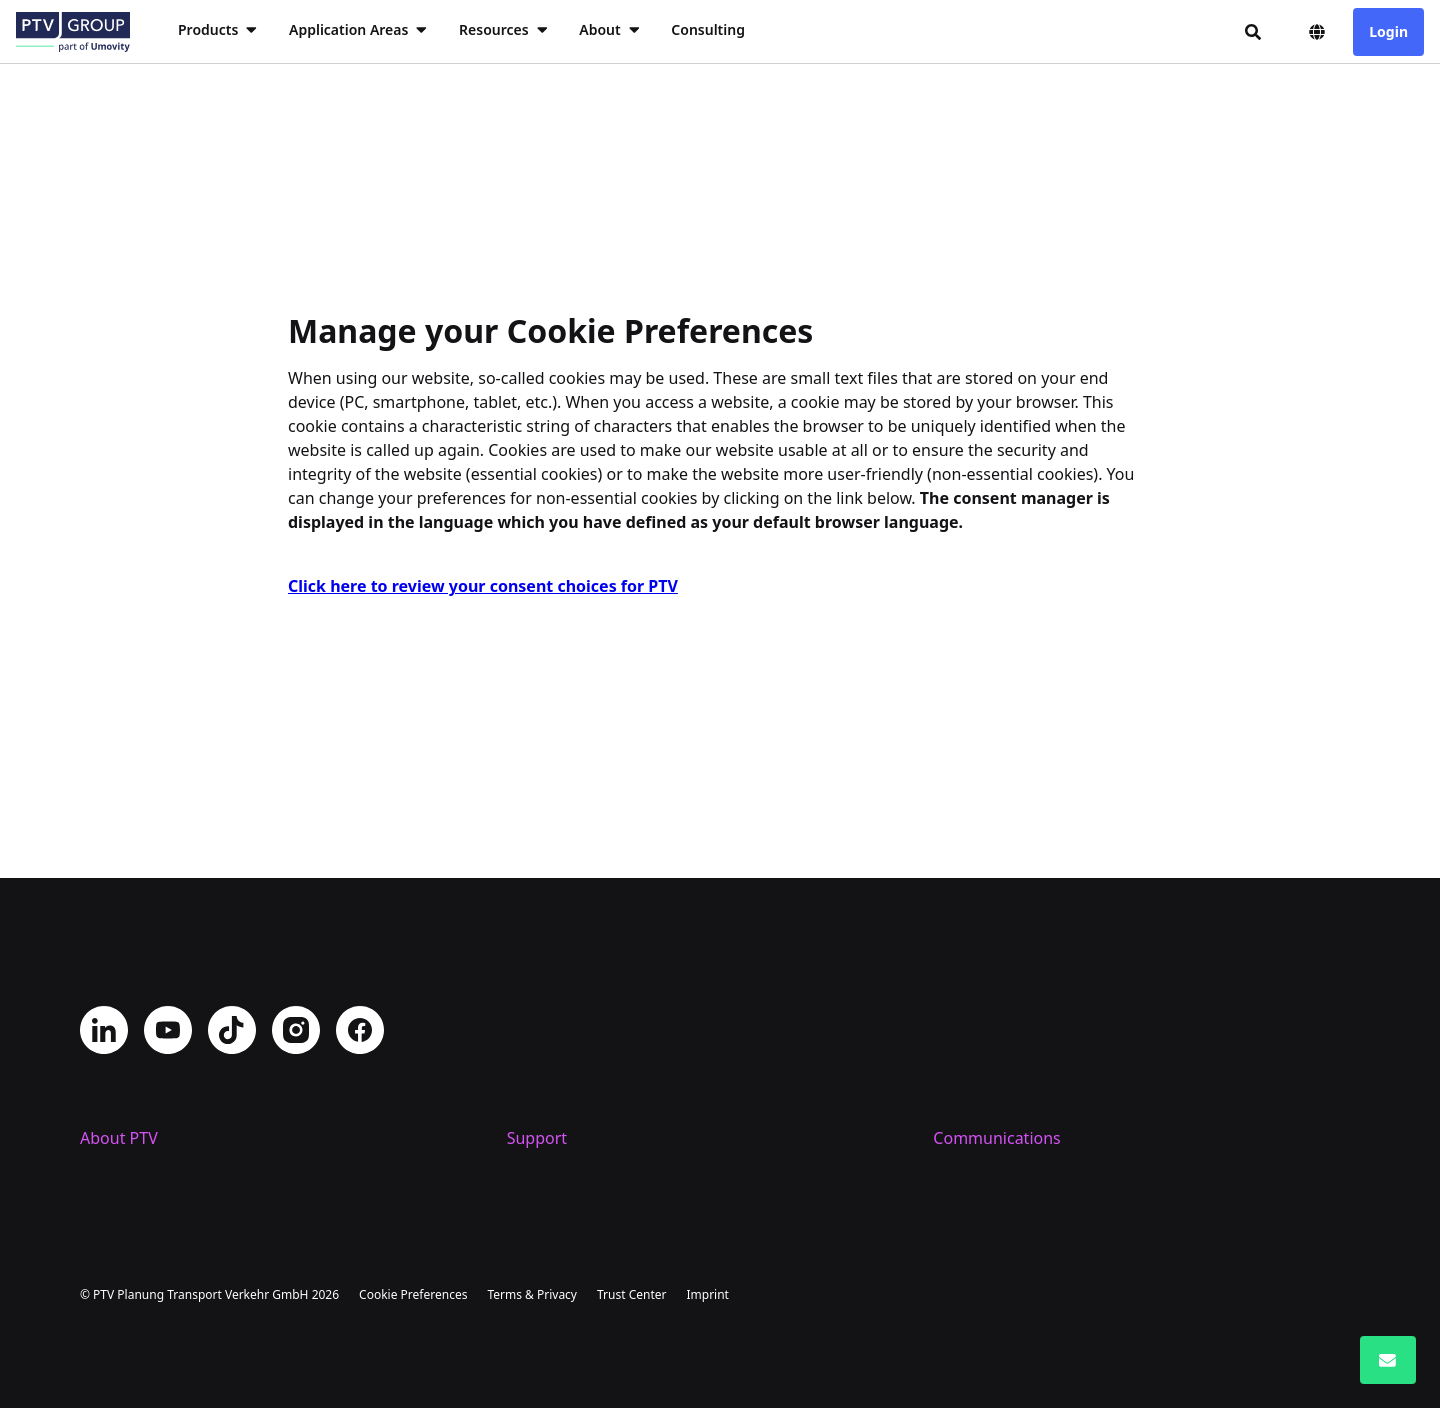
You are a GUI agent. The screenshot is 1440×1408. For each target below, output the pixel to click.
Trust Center (631, 1294)
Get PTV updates (995, 1042)
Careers (109, 1106)
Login (1388, 31)
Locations (116, 1074)
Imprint (707, 1294)
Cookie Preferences (413, 1294)
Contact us (547, 1042)
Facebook (360, 894)
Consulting (708, 29)
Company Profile (142, 1042)
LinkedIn (104, 894)
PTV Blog (966, 1106)
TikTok (232, 894)
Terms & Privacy (532, 1294)
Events (957, 1138)
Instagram (296, 894)
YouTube (168, 894)
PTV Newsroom (990, 1074)
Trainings (541, 1106)
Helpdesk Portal (566, 1074)
